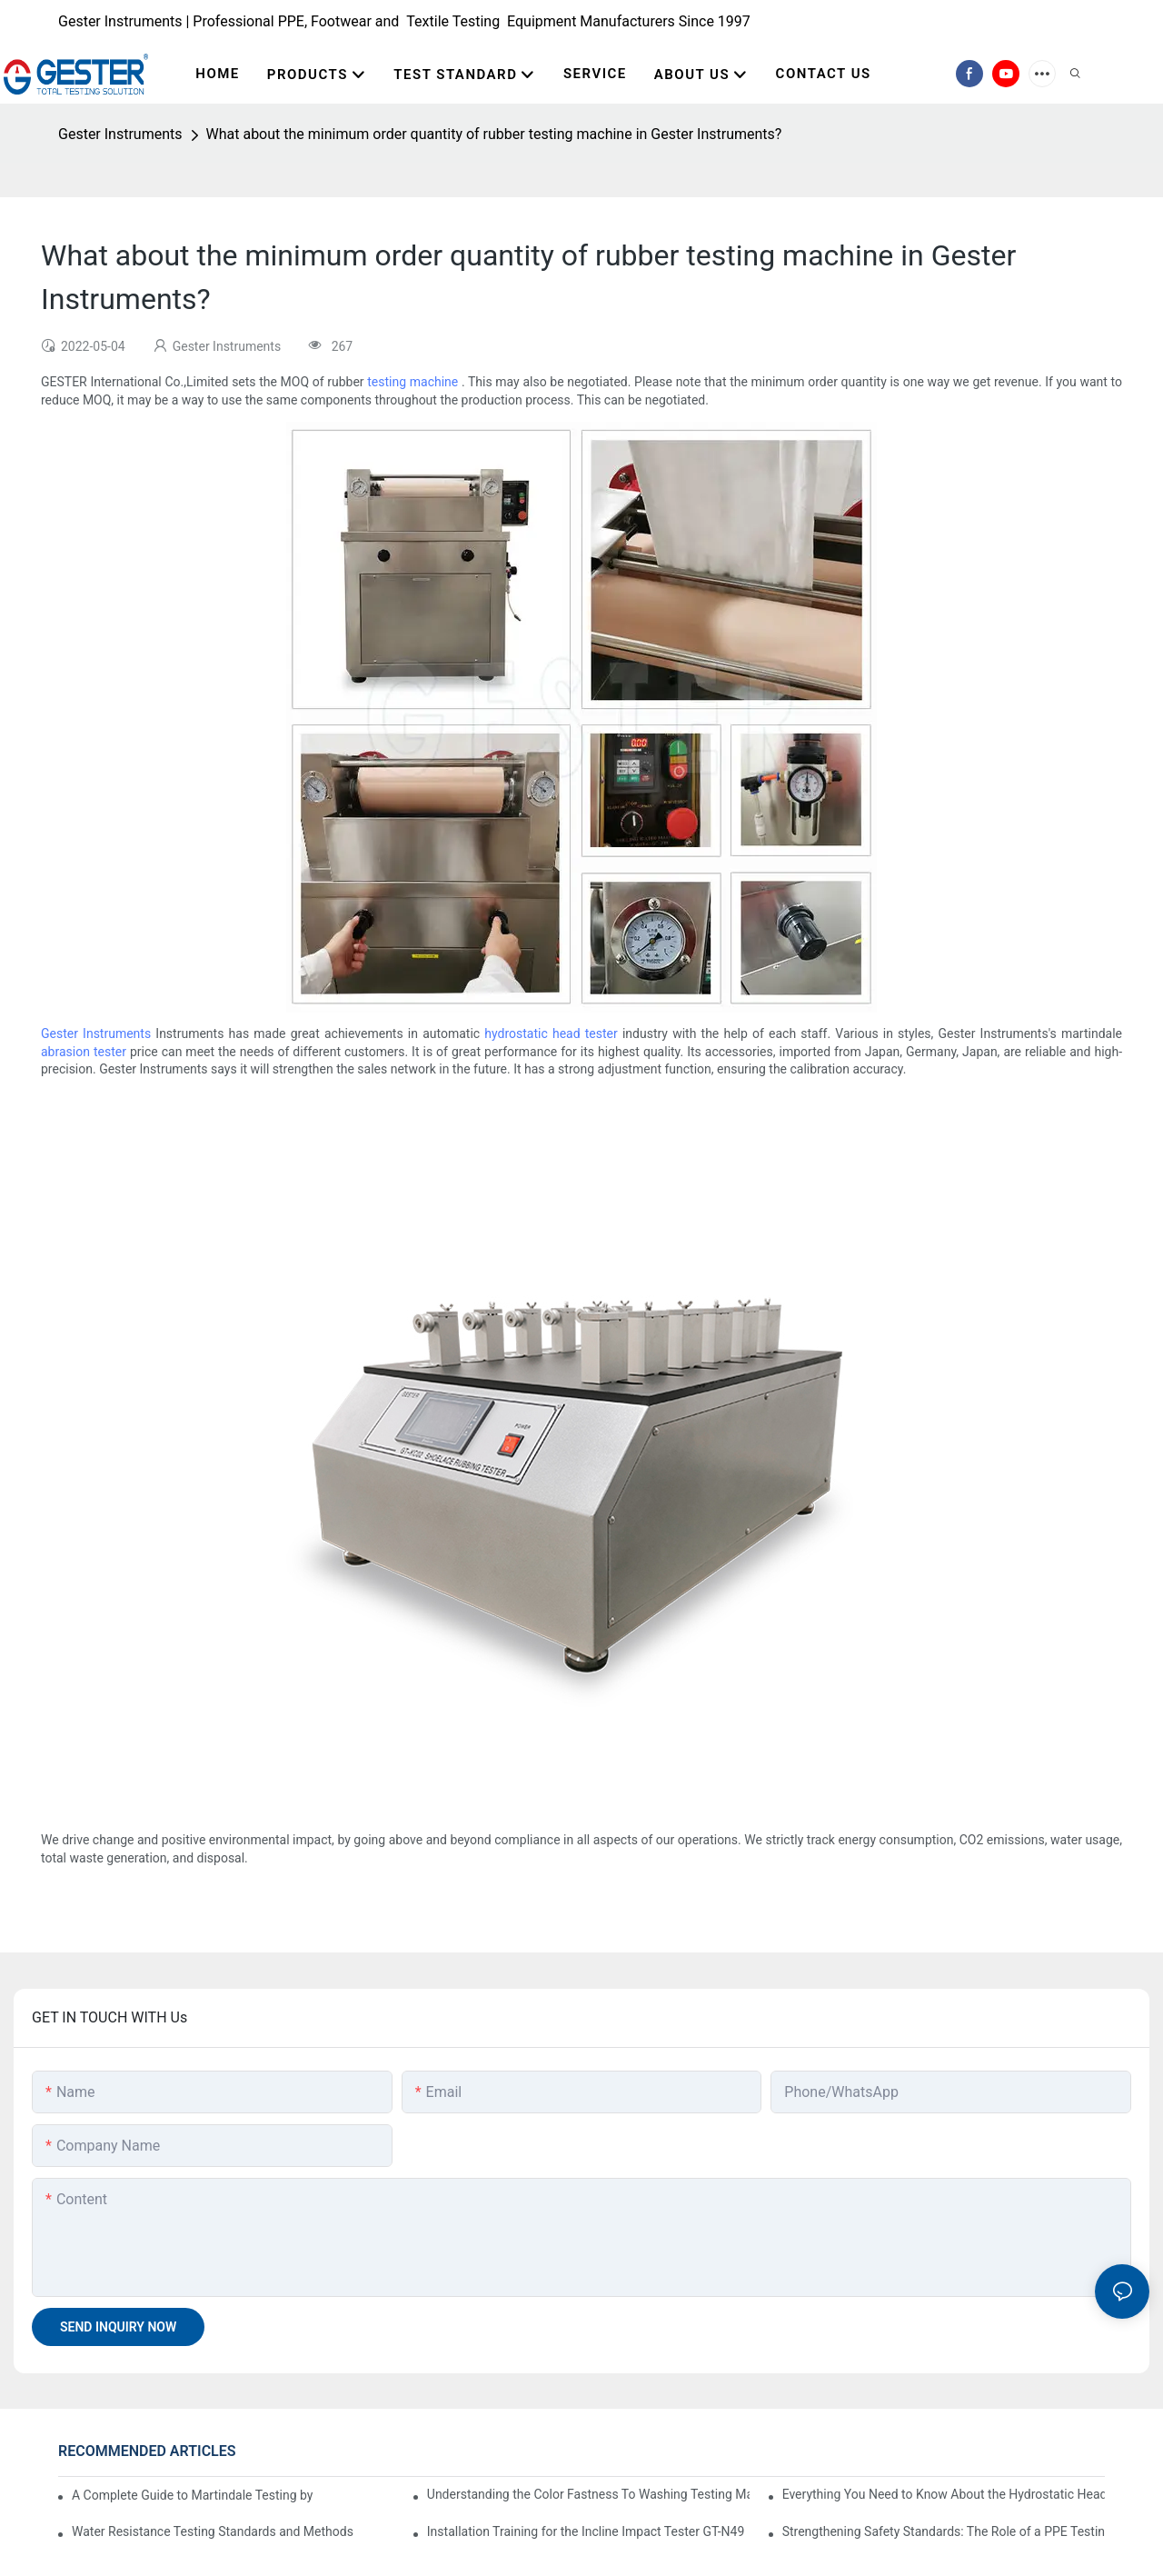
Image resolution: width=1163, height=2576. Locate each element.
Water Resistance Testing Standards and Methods (212, 2531)
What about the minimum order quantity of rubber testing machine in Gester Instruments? (494, 134)
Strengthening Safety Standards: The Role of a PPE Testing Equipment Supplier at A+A (943, 2531)
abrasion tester (83, 1051)
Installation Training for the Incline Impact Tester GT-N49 (586, 2531)
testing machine (412, 381)
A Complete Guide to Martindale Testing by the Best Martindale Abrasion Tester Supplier (192, 2495)
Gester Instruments (120, 134)
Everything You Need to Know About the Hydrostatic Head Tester (943, 2494)
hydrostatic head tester (550, 1033)
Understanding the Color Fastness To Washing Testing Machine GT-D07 (588, 2494)
